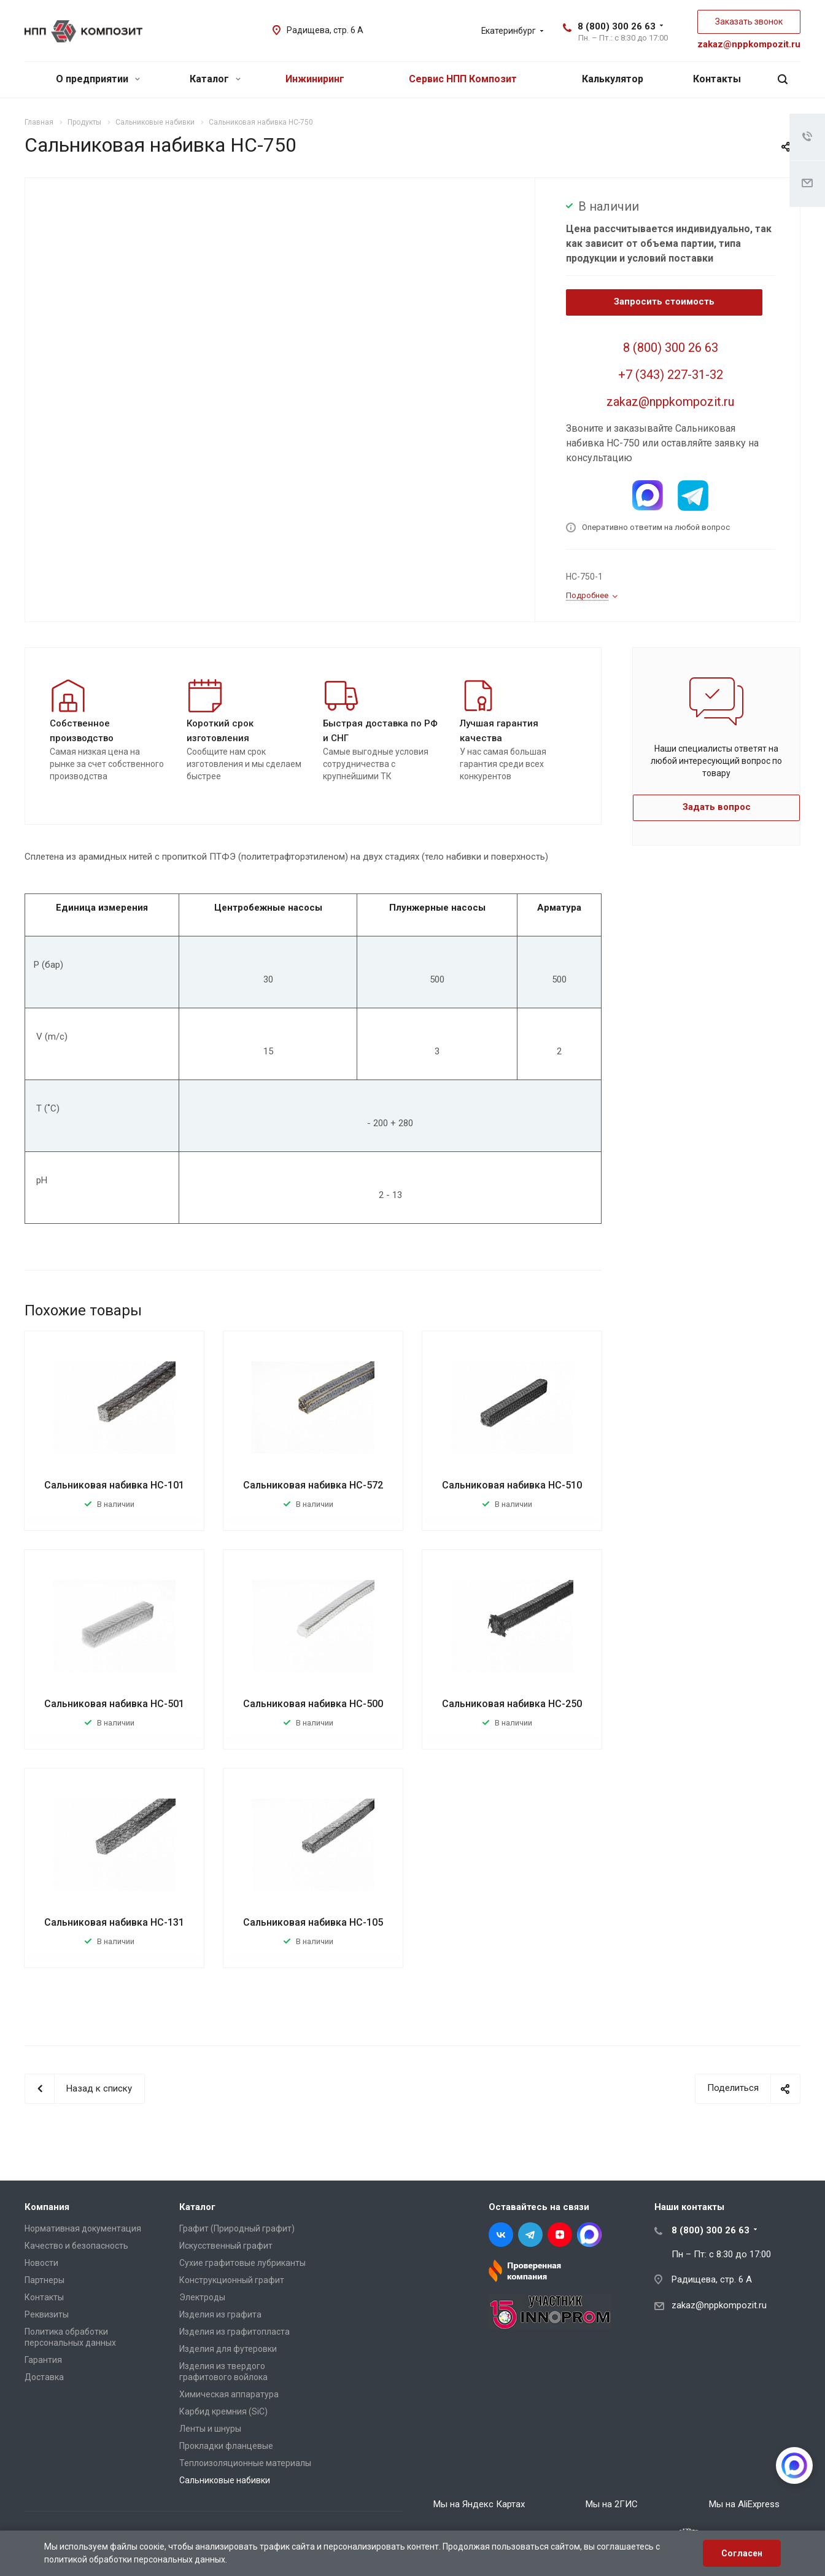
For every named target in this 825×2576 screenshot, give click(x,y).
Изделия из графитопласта (234, 2332)
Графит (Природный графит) (237, 2228)
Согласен (741, 2553)
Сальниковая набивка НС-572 (313, 1485)
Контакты (717, 79)
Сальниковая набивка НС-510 (512, 1485)
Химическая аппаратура (229, 2394)
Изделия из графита (220, 2314)
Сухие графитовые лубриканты (242, 2263)
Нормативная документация (83, 2228)
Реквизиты (47, 2314)
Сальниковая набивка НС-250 (512, 1704)
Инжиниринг (314, 79)
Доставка (44, 2377)
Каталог (215, 79)
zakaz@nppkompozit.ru (748, 44)
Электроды (202, 2297)
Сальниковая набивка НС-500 (313, 1704)
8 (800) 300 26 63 (617, 26)
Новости (41, 2263)
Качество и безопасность (76, 2246)
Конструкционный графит (231, 2280)
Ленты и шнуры (210, 2429)
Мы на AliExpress (744, 2504)
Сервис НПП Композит (463, 79)
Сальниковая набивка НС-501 (114, 1704)
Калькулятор (612, 79)
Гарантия (43, 2360)
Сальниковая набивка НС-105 (313, 1922)
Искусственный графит (226, 2246)
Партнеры (44, 2280)
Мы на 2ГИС (612, 2504)
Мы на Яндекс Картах (479, 2504)
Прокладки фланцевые (226, 2446)
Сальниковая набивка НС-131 (114, 1922)
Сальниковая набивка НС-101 (114, 1485)
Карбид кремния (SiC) (223, 2411)
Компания (47, 2206)
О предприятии (98, 79)
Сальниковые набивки (224, 2480)
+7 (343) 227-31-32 (670, 374)
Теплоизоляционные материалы (245, 2463)
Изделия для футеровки (228, 2349)
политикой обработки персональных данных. (135, 2559)
